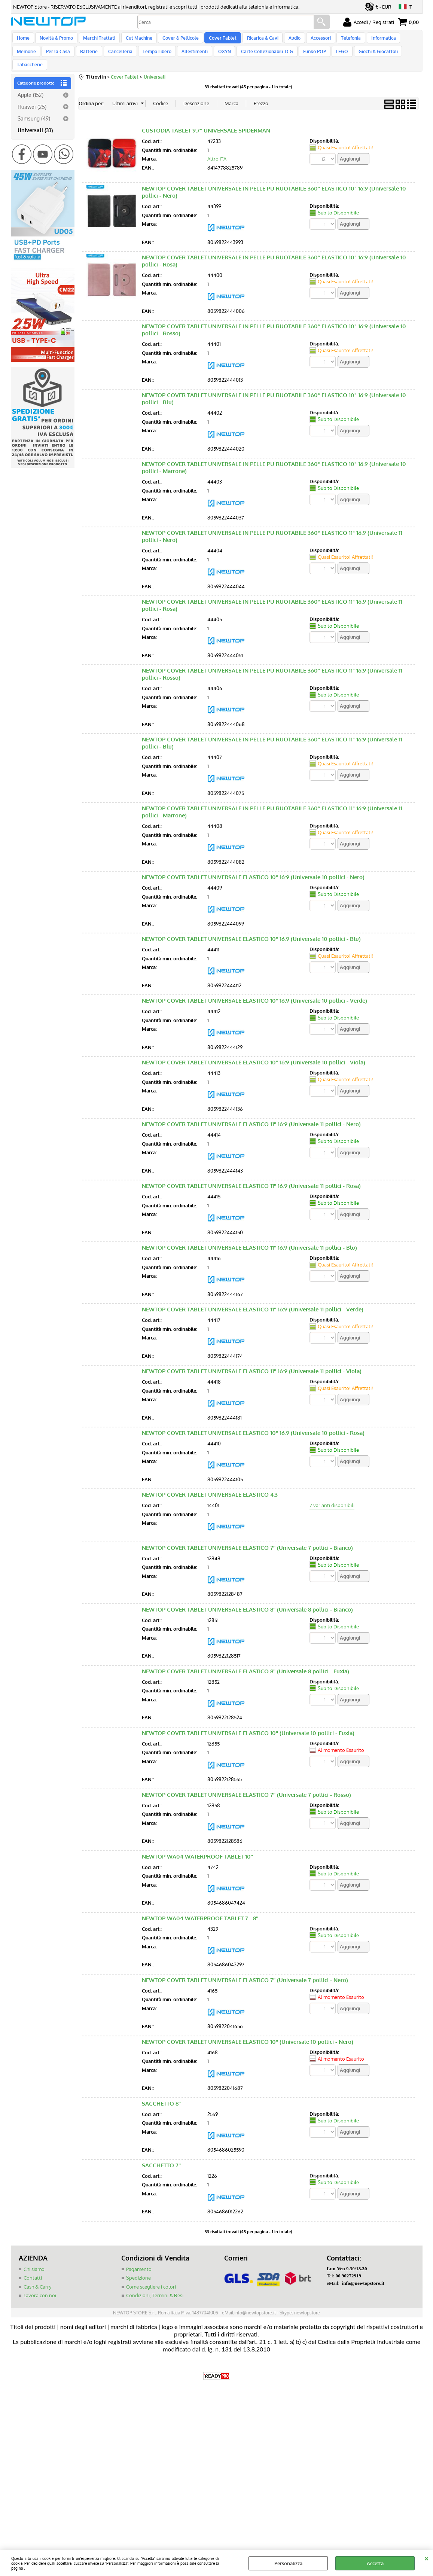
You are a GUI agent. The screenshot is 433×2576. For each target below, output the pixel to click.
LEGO (303, 57)
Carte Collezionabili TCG (230, 57)
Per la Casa (29, 57)
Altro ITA (216, 153)
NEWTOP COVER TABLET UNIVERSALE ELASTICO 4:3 (210, 1489)
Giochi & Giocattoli (337, 57)
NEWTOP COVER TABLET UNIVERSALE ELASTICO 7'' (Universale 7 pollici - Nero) (245, 1974)
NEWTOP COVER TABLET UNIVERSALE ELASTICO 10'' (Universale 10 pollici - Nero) (247, 2036)
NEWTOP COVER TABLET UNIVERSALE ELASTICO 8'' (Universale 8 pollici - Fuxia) (245, 1665)
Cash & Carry (37, 2281)
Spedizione (138, 2272)
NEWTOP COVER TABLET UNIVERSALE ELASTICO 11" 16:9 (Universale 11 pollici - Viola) (252, 1365)
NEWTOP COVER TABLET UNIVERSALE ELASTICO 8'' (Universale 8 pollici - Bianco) (247, 1603)
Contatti (33, 2272)
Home (23, 40)
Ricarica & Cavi (255, 40)
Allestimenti (160, 57)
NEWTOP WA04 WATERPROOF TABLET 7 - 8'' (200, 1912)
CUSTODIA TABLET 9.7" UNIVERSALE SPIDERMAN (206, 124)
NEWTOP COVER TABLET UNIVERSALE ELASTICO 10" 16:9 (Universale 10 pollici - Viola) (253, 1056)
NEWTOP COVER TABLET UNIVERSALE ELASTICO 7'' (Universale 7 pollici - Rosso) (246, 1789)
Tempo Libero (124, 57)
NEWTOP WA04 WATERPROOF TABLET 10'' (197, 1850)
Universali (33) (35, 124)
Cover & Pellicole (176, 40)
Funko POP (276, 57)
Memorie (402, 40)
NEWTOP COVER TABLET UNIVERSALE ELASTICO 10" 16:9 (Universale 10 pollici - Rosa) (253, 1427)
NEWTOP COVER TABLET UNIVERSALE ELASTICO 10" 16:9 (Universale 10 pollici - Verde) (254, 995)
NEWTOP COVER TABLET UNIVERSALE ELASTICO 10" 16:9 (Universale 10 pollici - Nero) (253, 871)
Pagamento (139, 2263)
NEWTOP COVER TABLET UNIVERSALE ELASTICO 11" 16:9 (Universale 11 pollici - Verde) (252, 1303)
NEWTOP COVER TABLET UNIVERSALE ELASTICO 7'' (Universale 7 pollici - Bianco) (247, 1542)
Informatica (371, 40)
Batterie (58, 57)
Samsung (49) (34, 112)
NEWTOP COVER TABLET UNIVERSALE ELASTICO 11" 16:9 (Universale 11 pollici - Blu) (249, 1242)
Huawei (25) (32, 101)
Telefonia (340, 40)
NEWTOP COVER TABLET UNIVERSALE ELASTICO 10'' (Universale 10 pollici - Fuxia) (248, 1727)
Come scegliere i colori (151, 2281)
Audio (286, 40)
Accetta (375, 2563)
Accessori (311, 40)
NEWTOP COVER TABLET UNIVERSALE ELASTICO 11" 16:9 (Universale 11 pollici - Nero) (251, 1118)
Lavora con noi (40, 2290)
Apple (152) (30, 89)
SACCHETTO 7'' (161, 2159)
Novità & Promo (55, 40)
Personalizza (288, 2563)
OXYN (189, 57)
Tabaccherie (379, 57)
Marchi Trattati (97, 40)
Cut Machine (135, 40)
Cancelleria (88, 57)
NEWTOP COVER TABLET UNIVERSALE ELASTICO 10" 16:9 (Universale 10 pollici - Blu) (251, 933)
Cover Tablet (217, 40)
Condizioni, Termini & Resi (154, 2290)
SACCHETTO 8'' (161, 2097)
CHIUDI (426, 2557)
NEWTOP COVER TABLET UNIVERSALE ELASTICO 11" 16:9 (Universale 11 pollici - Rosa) (251, 1180)
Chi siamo (34, 2263)
